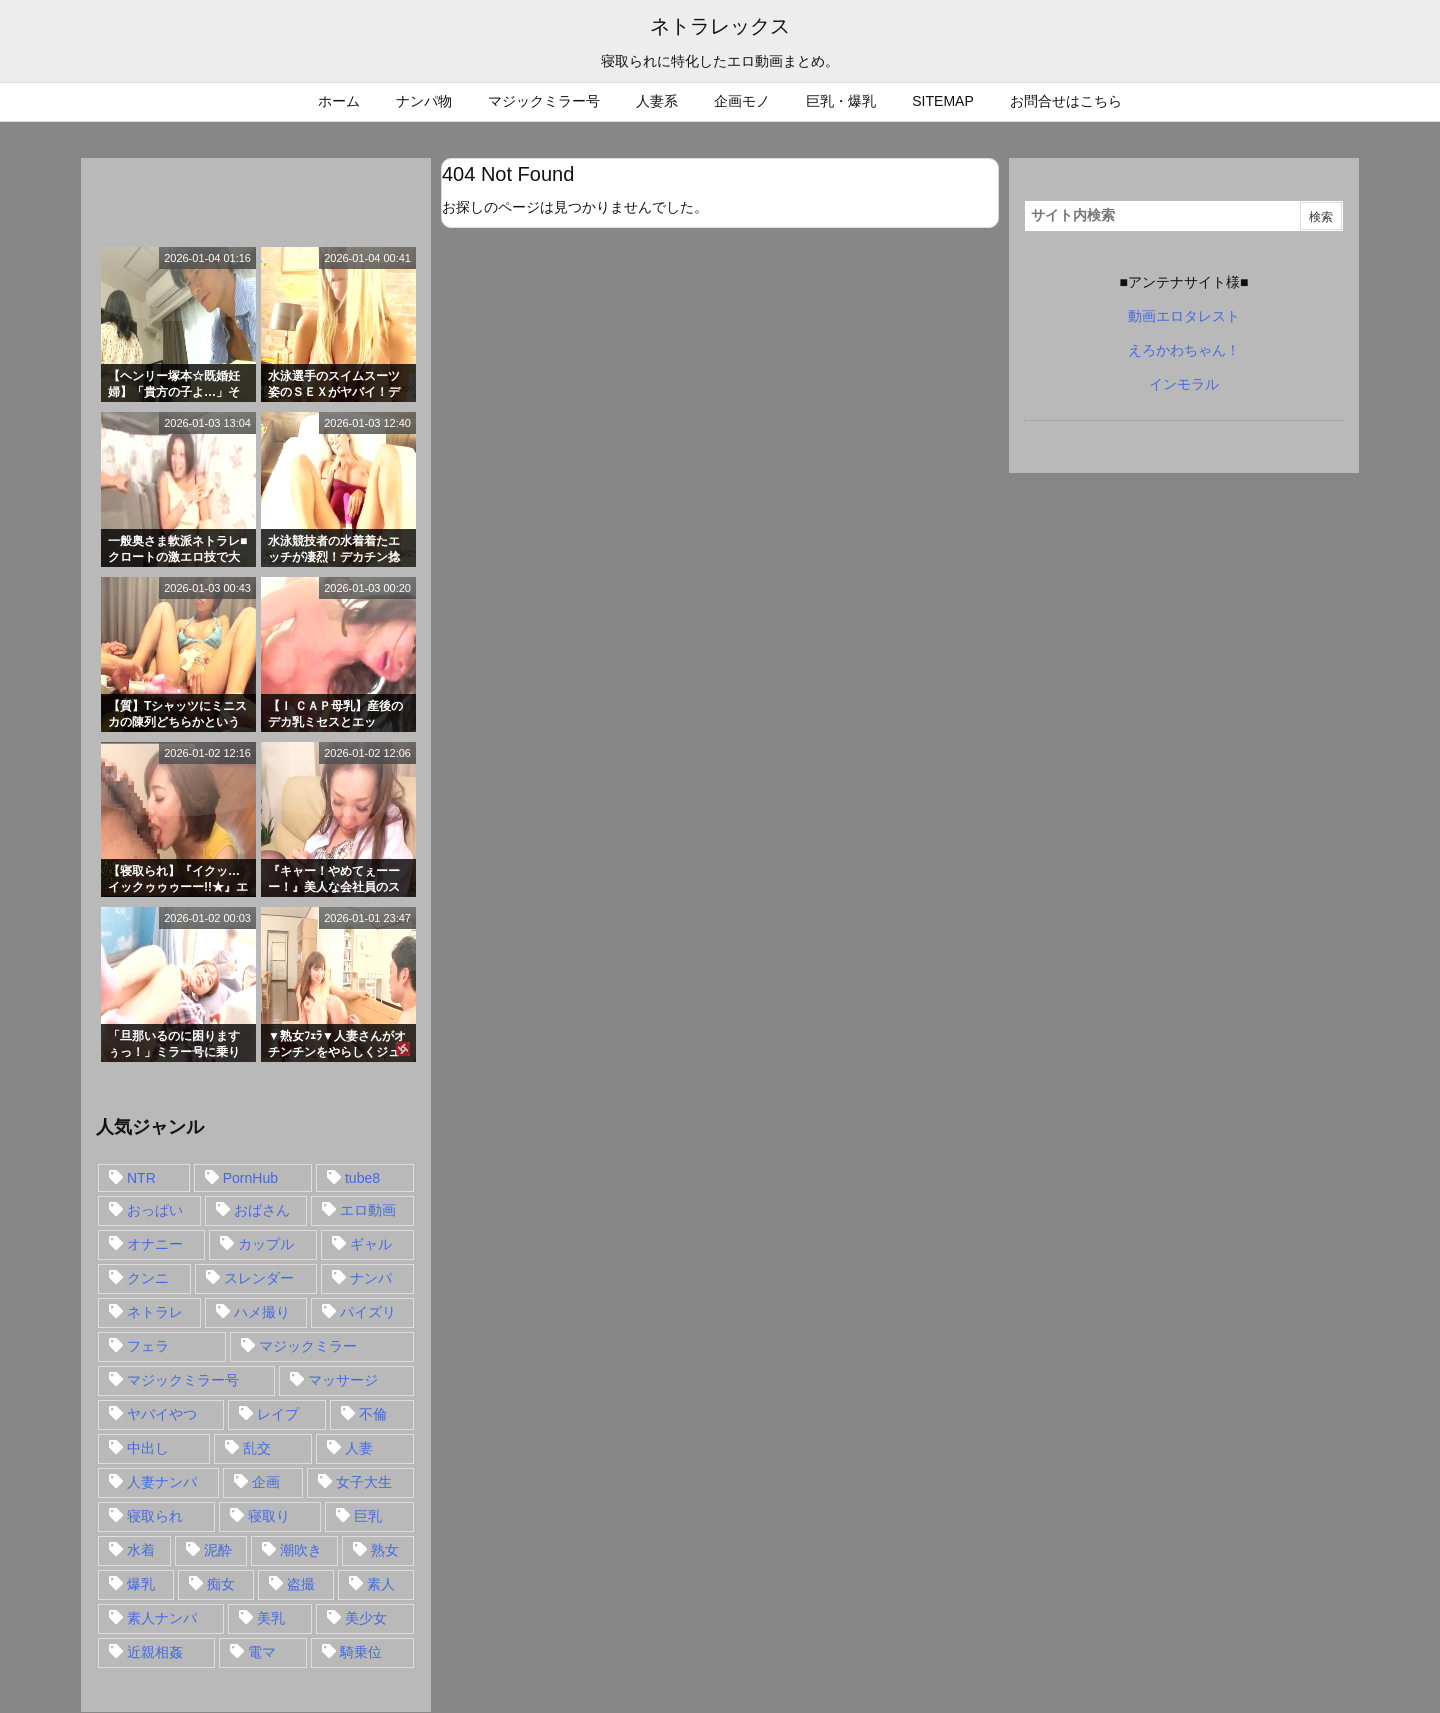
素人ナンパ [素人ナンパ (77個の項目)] (162, 1618)
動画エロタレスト (1184, 316)
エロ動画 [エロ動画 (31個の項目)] (368, 1210)
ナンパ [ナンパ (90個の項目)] (371, 1278)
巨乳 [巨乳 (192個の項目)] (368, 1516)
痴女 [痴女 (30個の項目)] (221, 1584)
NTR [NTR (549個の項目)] (141, 1178)
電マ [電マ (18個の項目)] (262, 1652)
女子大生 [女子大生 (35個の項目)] (364, 1482)
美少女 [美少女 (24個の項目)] (366, 1618)
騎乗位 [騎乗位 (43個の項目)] (361, 1652)
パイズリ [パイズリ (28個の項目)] (368, 1312)
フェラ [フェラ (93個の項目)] (148, 1346)
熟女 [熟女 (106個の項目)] (385, 1550)
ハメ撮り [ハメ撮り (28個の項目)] (262, 1312)
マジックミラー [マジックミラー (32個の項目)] (308, 1346)
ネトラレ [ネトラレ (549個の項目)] (155, 1312)
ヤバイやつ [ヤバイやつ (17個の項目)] (162, 1414)
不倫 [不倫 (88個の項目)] (373, 1414)
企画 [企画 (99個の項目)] (266, 1482)
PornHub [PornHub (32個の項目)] (250, 1178)
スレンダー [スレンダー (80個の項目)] (259, 1278)
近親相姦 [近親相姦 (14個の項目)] (155, 1652)
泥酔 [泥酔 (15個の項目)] (218, 1550)
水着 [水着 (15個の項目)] (141, 1550)
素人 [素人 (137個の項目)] (381, 1584)
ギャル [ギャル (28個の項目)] (371, 1244)
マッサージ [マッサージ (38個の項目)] (343, 1380)
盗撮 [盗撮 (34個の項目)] (301, 1584)
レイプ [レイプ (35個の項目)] (278, 1414)
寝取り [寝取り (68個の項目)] (269, 1516)
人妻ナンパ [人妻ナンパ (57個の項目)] (162, 1482)
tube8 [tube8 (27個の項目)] (362, 1178)
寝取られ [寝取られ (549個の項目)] (155, 1516)
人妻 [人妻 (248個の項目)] (359, 1448)
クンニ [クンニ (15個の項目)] (148, 1278)
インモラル (1184, 384)
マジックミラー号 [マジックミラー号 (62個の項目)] (183, 1380)
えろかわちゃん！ (1184, 350)
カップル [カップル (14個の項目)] (266, 1244)
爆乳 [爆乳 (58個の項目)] (141, 1584)
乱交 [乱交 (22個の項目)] (257, 1448)
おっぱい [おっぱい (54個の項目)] (155, 1210)
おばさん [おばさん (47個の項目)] (262, 1210)
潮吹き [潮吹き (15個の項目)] (301, 1550)
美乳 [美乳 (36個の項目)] (271, 1618)
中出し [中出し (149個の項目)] (148, 1448)
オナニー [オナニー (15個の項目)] (155, 1244)
